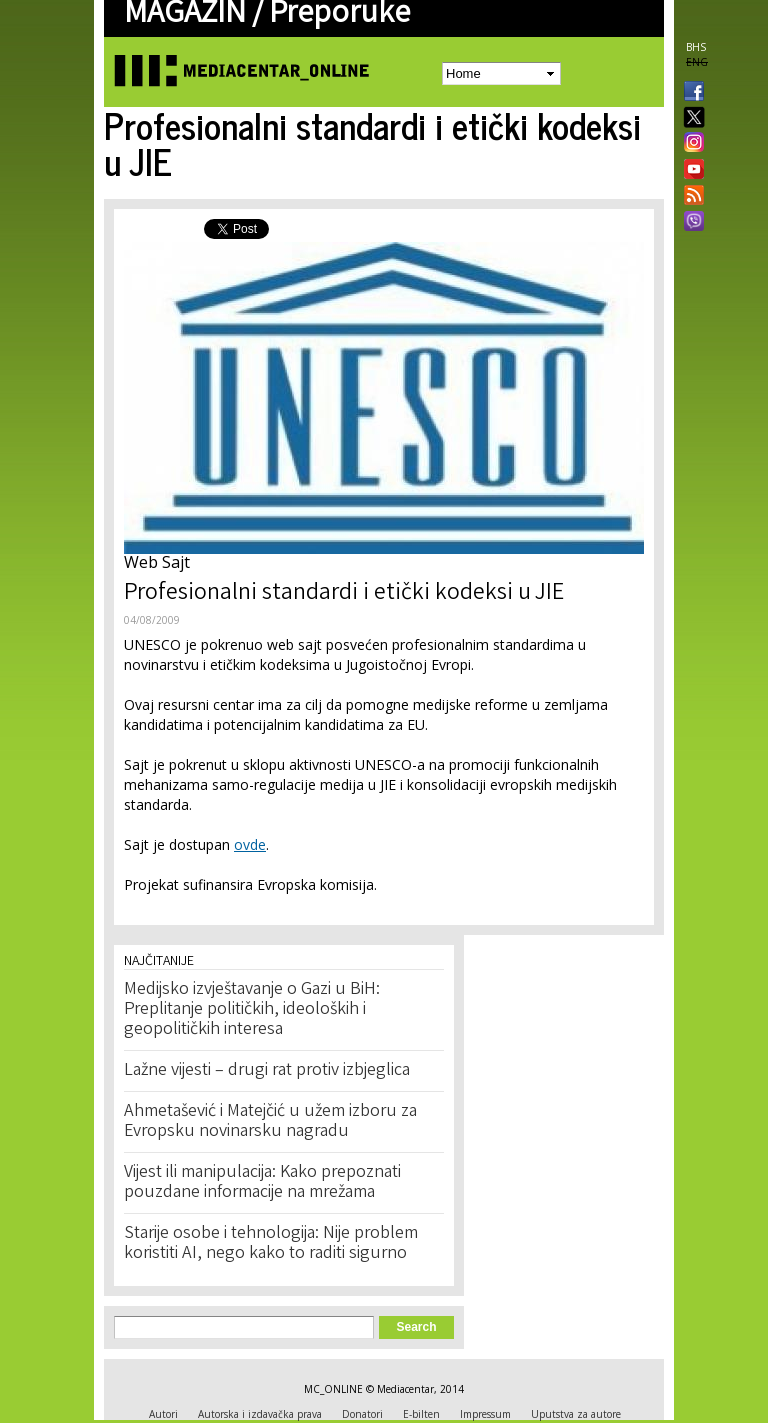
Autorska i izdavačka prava (260, 1414)
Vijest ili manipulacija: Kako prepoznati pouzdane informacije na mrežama (262, 1183)
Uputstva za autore (576, 1414)
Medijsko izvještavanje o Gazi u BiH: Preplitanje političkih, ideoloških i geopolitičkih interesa (252, 1010)
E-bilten (421, 1414)
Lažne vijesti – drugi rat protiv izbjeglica (267, 1071)
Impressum (485, 1414)
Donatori (362, 1414)
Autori (163, 1414)
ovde (250, 844)
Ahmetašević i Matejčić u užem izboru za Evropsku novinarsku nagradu (270, 1122)
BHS (696, 47)
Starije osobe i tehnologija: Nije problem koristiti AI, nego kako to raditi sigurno (271, 1244)
